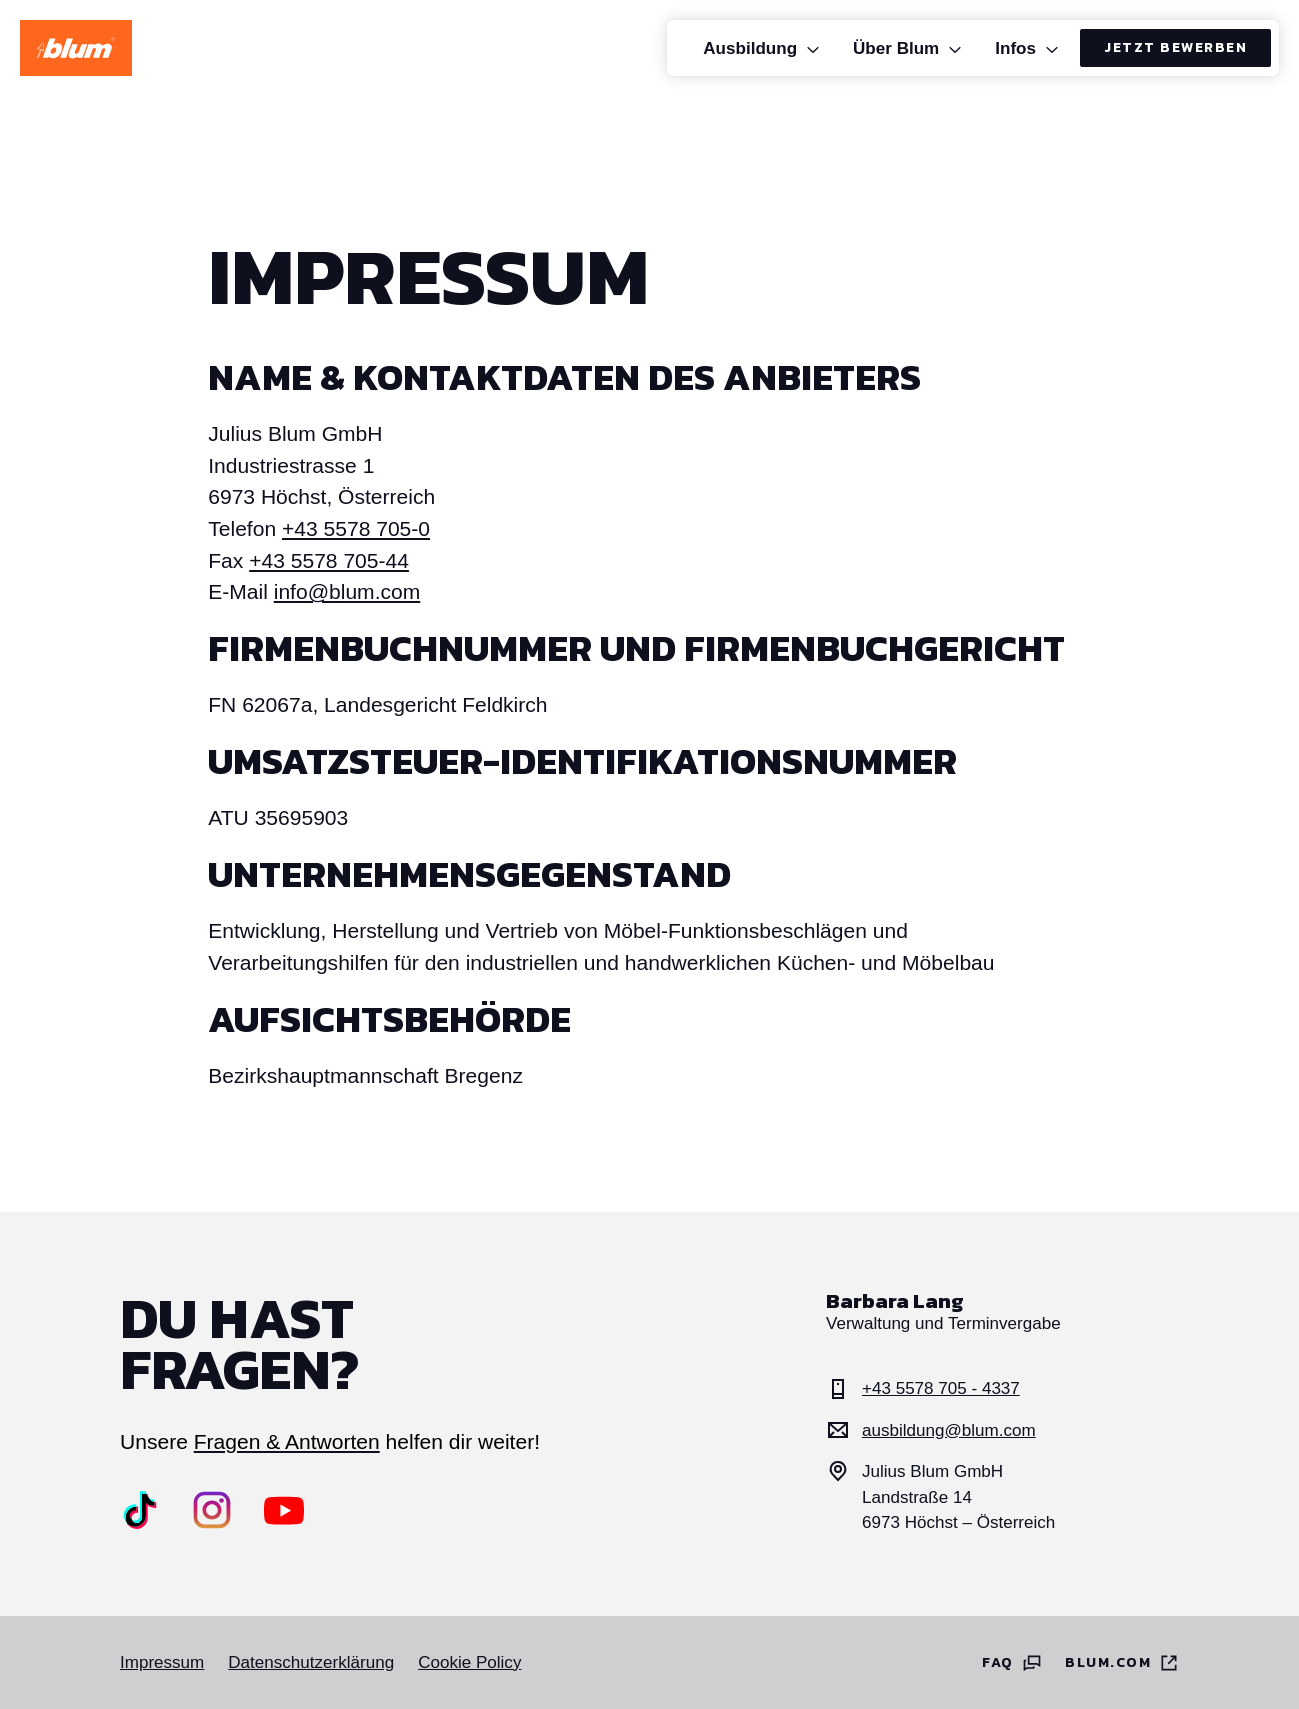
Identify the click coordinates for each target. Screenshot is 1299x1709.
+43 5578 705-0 (356, 528)
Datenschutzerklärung (311, 1662)
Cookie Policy (469, 1662)
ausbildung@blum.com (931, 1430)
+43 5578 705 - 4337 (923, 1389)
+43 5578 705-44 (329, 560)
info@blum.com (347, 591)
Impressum (162, 1662)
